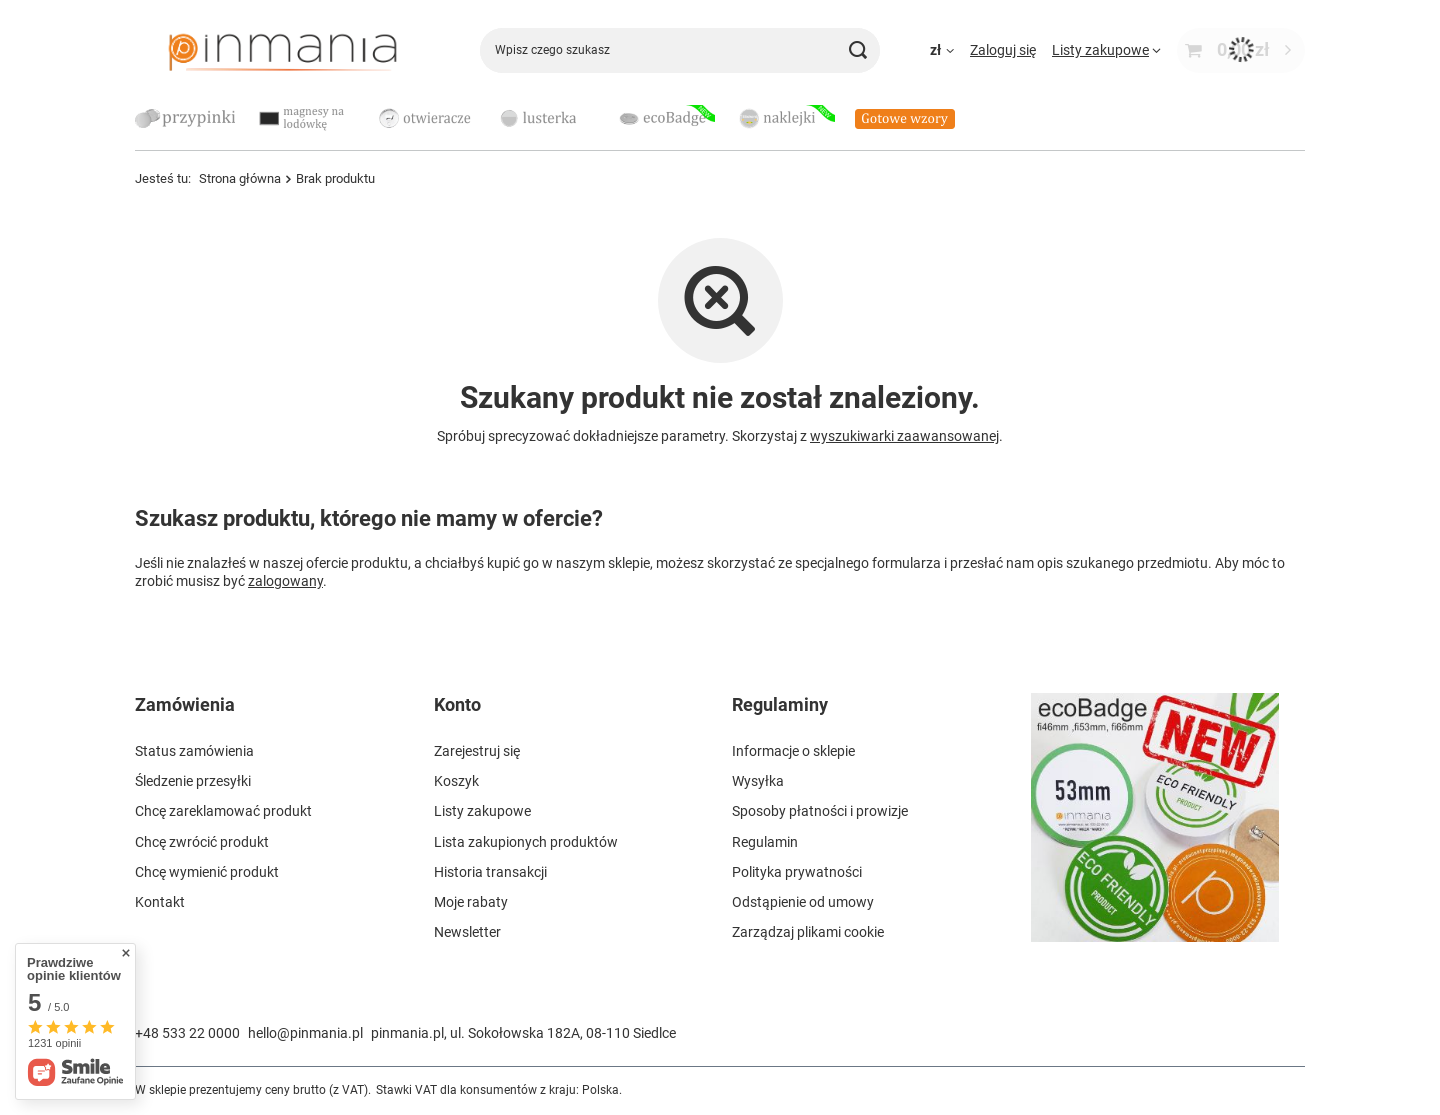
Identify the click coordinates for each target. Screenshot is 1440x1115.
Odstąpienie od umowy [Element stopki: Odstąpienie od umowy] (803, 902)
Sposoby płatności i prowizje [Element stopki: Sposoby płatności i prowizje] (820, 811)
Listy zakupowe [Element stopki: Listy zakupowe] (482, 811)
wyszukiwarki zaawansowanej (904, 436)
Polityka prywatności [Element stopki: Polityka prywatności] (797, 872)
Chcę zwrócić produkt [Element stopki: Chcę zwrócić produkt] (202, 842)
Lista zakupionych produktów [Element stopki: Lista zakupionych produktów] (526, 842)
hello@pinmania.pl (305, 1033)
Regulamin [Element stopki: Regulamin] (765, 842)
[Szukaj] (857, 50)
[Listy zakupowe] (1106, 50)
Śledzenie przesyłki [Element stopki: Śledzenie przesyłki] (193, 781)
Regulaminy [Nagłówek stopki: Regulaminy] (780, 704)
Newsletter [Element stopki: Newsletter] (467, 932)
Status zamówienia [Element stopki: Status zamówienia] (194, 751)
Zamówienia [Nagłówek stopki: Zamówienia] (185, 704)
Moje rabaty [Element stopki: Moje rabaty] (471, 902)
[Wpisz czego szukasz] (680, 50)
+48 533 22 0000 (187, 1033)
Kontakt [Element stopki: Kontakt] (160, 902)
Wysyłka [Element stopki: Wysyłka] (758, 781)
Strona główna (240, 178)
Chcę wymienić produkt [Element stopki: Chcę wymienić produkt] (207, 872)
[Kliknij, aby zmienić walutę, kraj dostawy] (942, 50)
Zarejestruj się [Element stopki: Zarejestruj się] (477, 751)
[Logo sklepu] (282, 50)
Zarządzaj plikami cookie (808, 932)
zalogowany (285, 581)
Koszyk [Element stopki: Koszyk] (456, 781)
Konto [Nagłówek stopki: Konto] (457, 704)
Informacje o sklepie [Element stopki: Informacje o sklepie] (793, 751)
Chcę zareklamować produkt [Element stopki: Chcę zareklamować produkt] (223, 811)
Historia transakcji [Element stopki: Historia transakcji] (490, 872)
